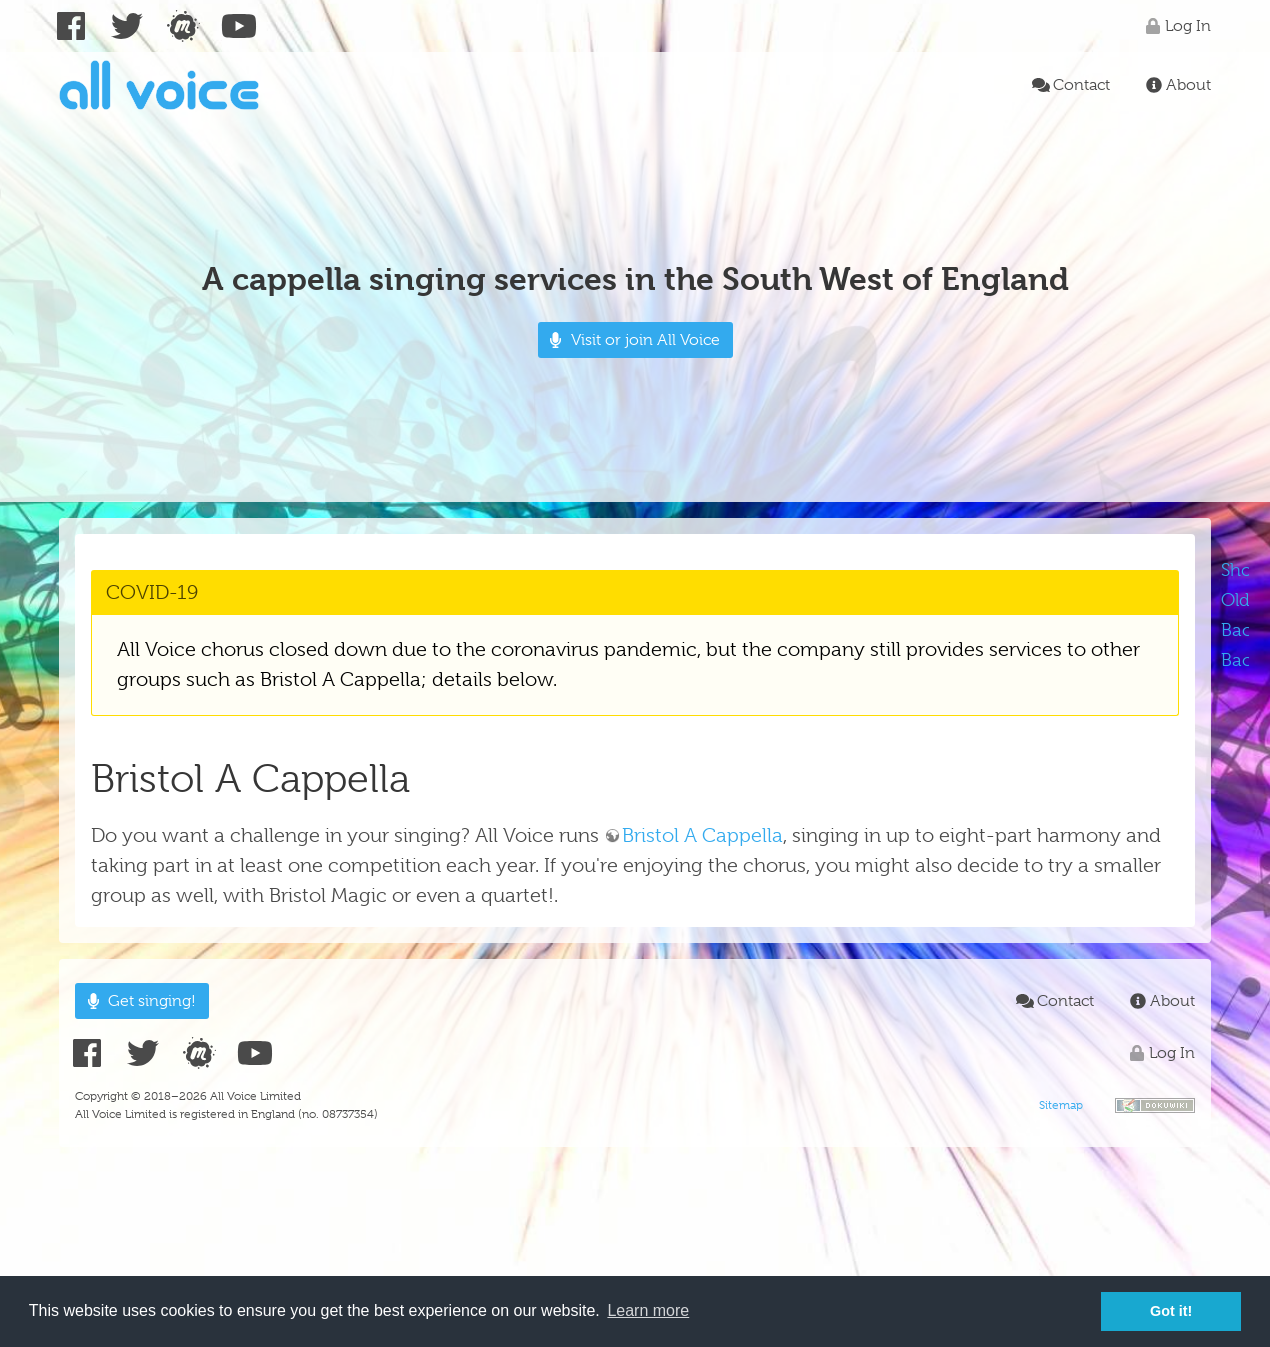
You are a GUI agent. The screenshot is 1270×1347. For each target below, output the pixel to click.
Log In (1176, 26)
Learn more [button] (648, 1310)
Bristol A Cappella (702, 835)
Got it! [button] (1171, 1311)
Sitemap (1061, 1105)
